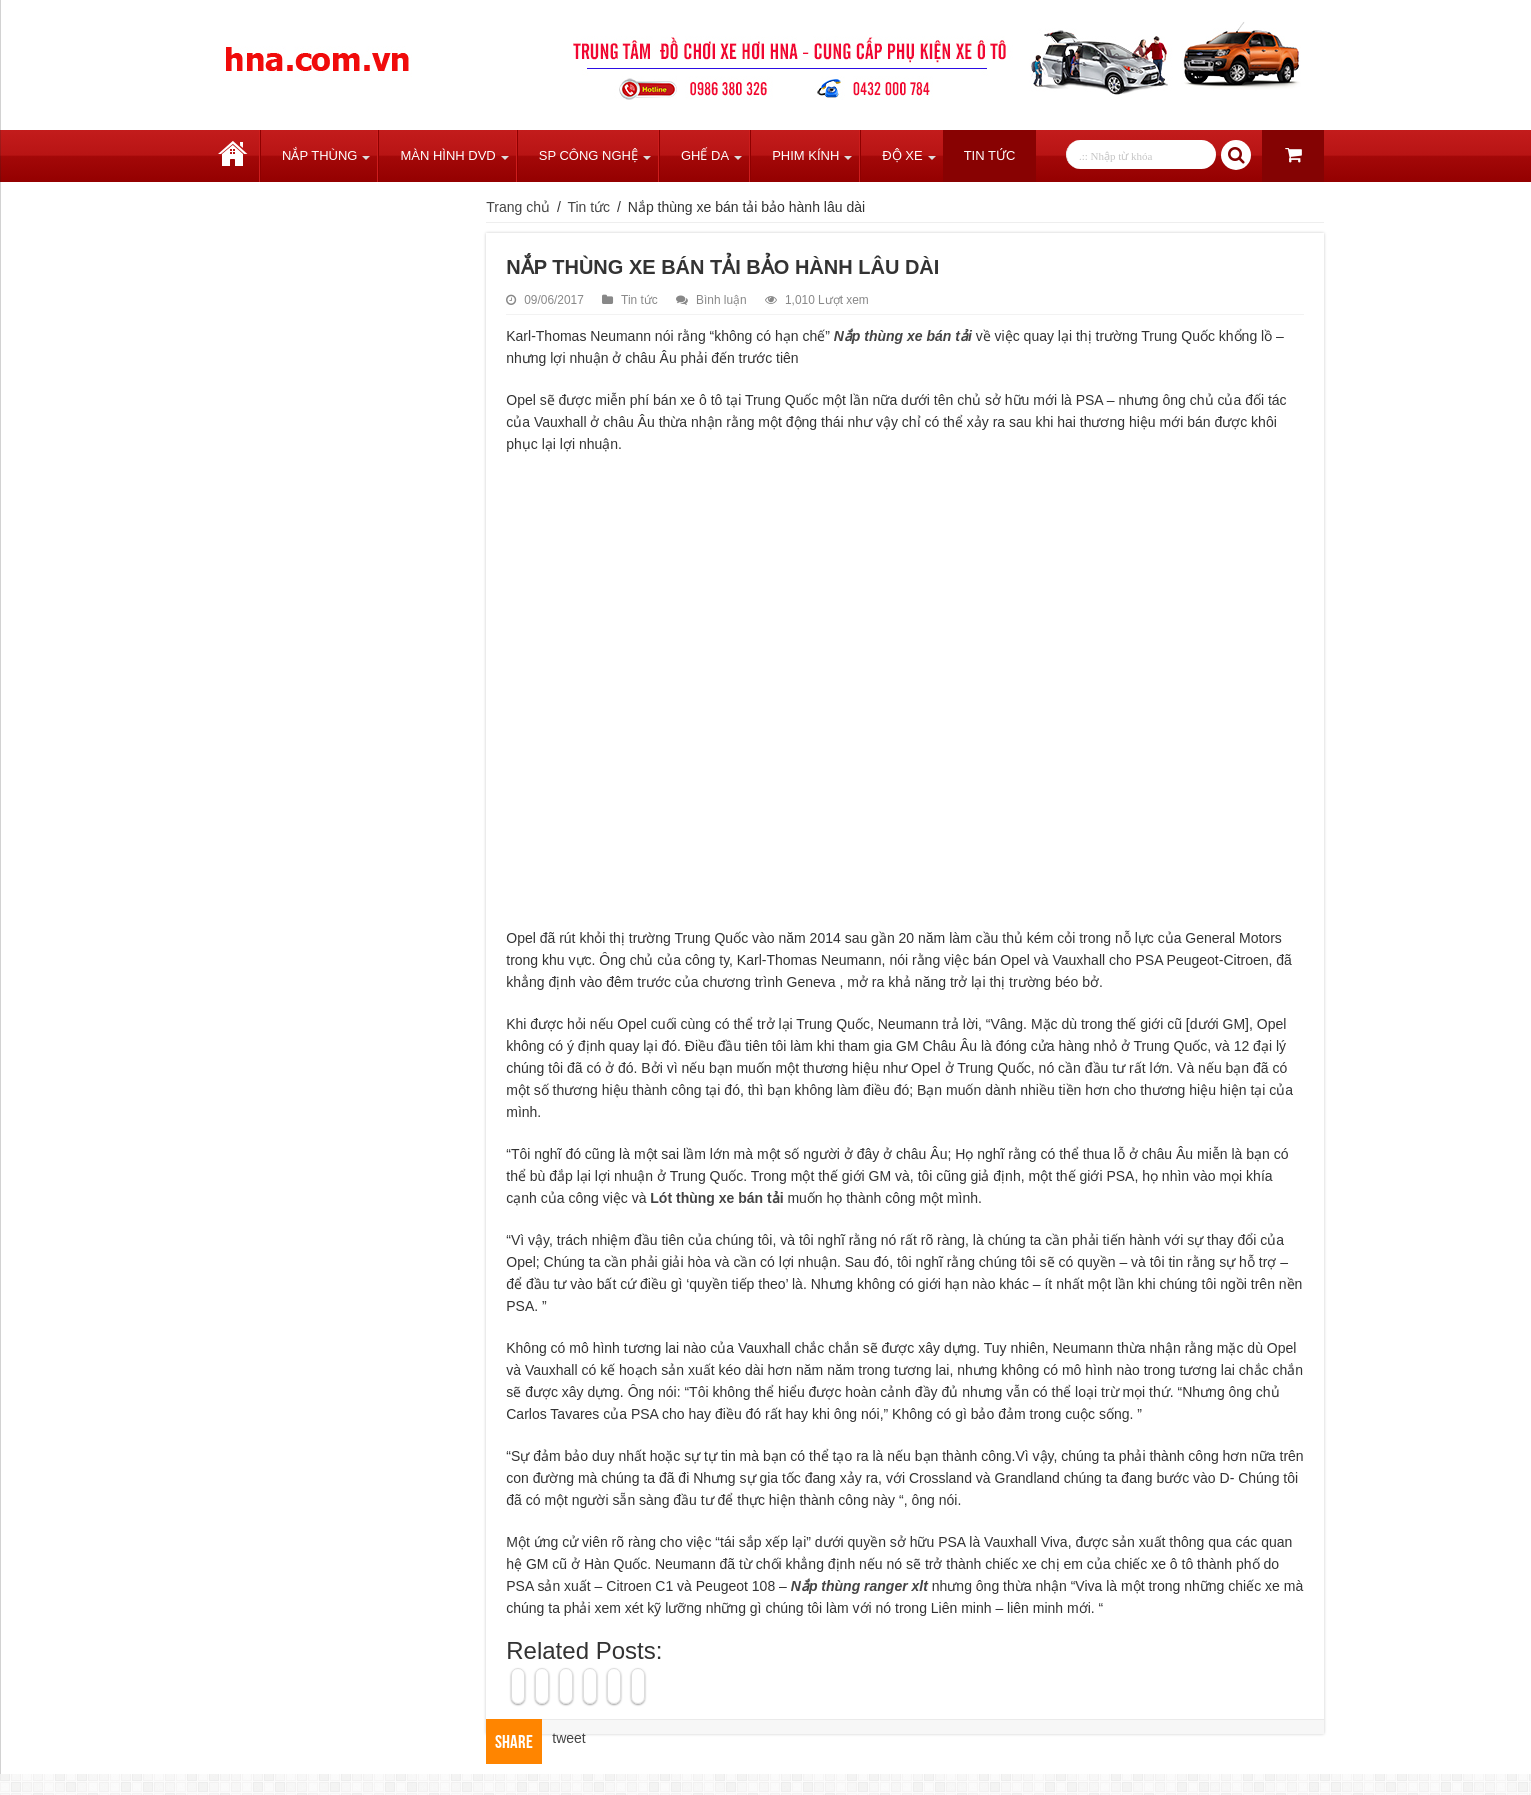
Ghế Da (705, 155)
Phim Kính (805, 155)
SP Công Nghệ (588, 155)
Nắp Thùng (319, 155)
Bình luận (721, 300)
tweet (568, 1738)
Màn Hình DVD (447, 155)
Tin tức (990, 155)
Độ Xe (902, 155)
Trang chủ (233, 156)
